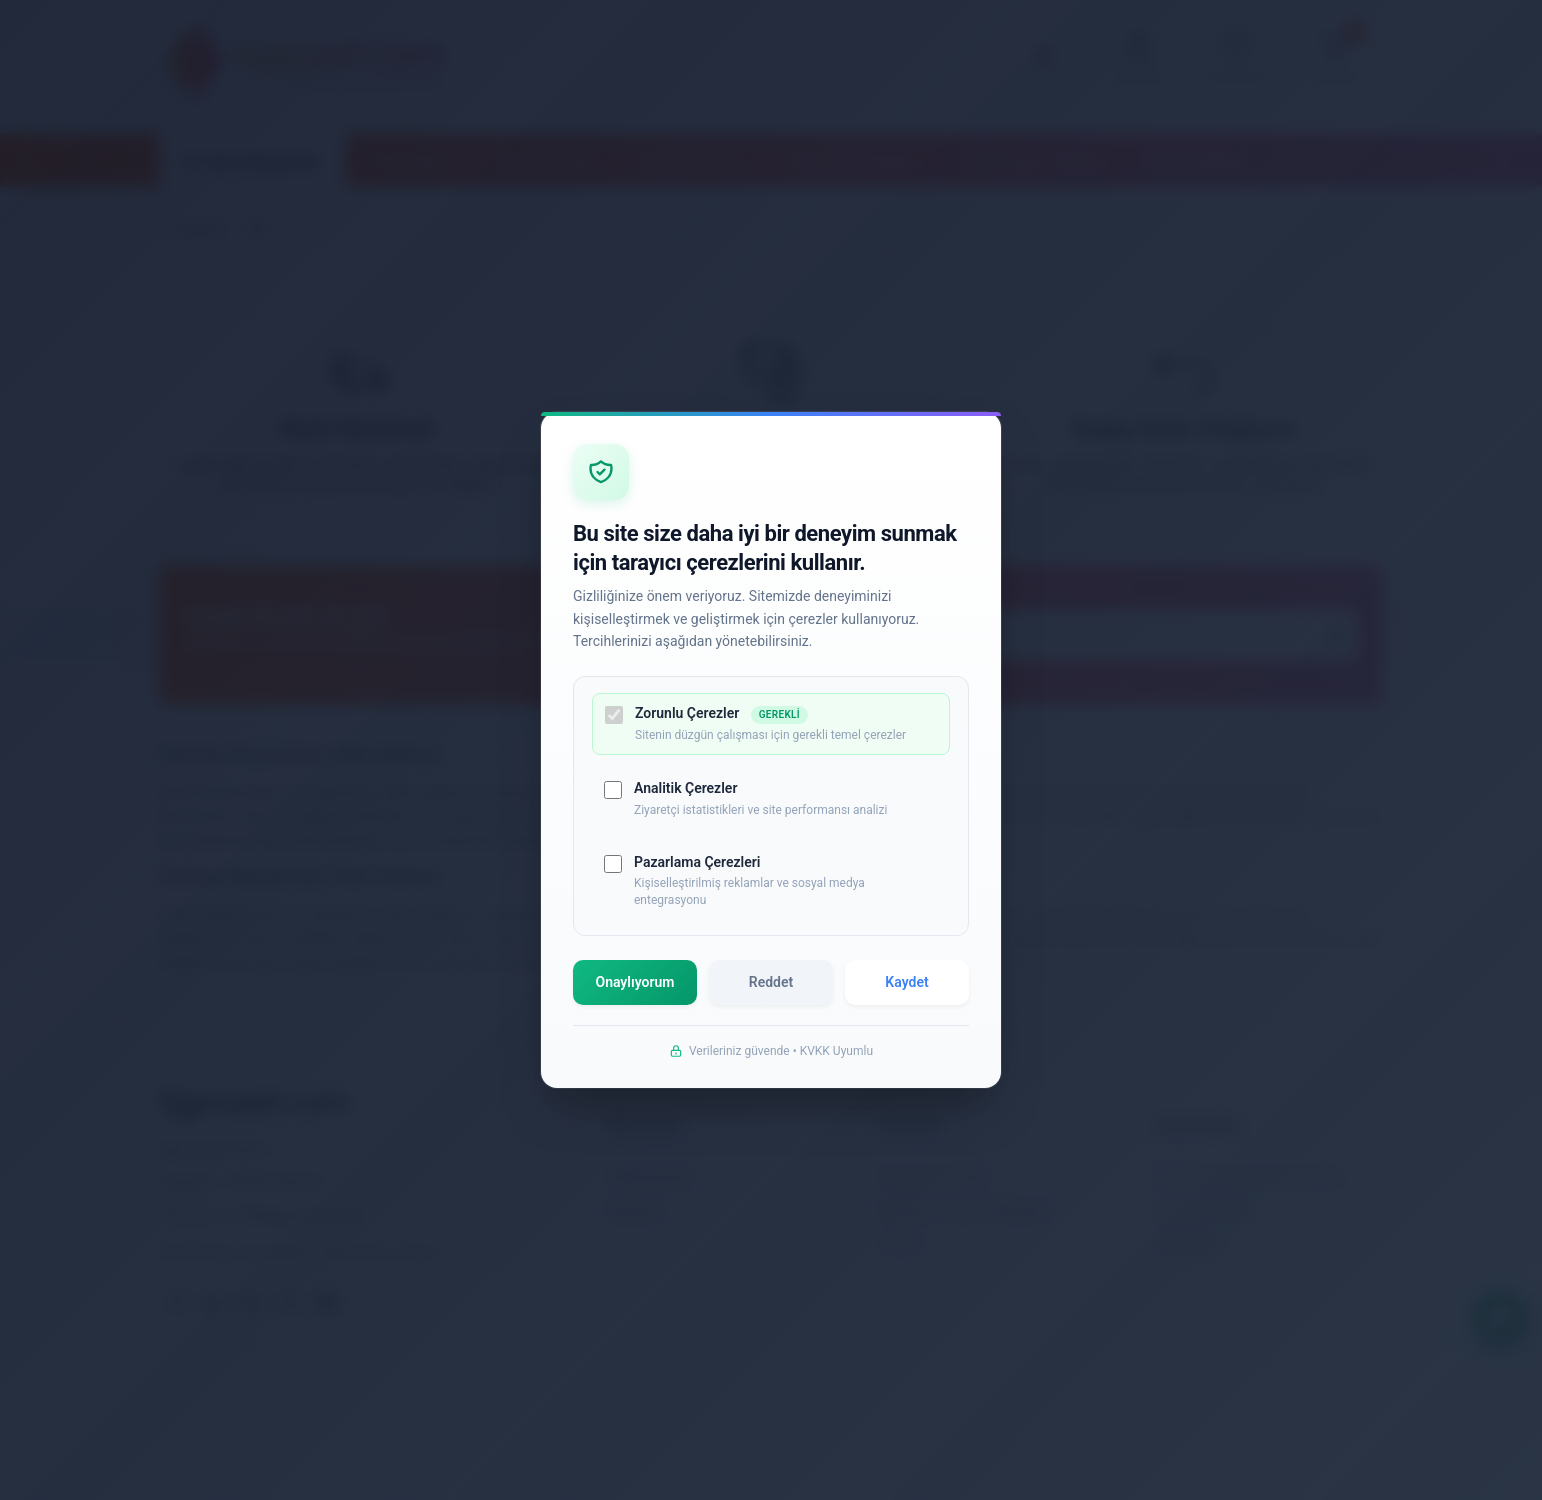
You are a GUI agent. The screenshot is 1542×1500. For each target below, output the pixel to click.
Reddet (771, 994)
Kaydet (905, 994)
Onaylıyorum (637, 994)
